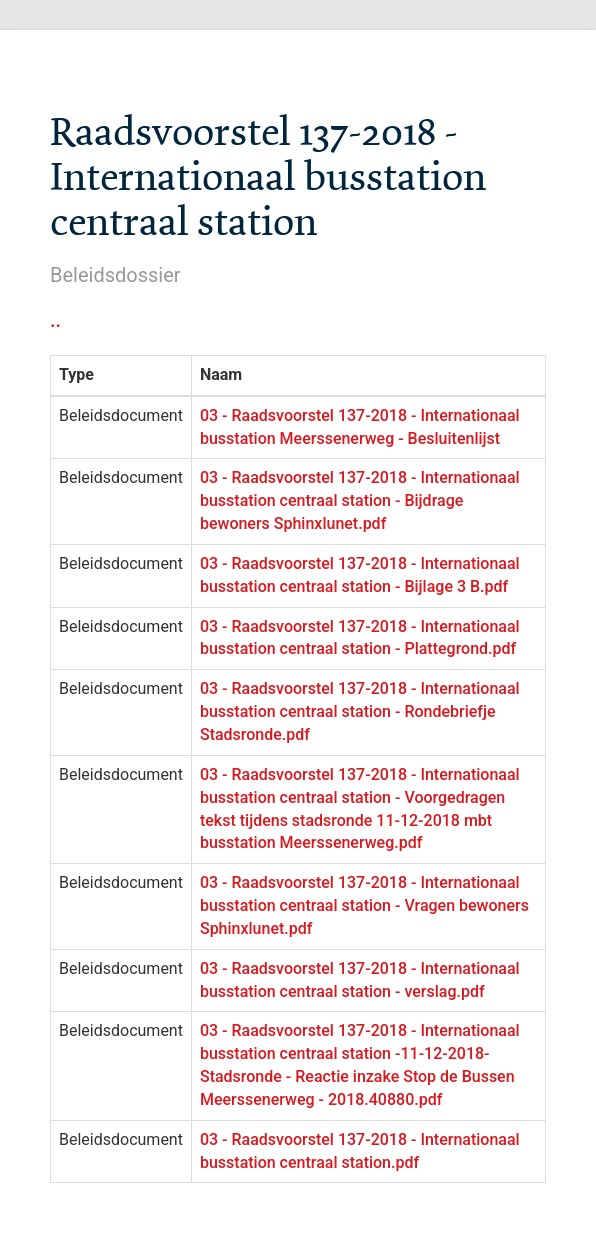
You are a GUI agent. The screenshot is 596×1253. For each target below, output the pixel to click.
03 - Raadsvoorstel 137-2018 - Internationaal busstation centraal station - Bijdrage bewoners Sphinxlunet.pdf (360, 500)
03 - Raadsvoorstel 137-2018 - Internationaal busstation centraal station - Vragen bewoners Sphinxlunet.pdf (364, 905)
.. (55, 320)
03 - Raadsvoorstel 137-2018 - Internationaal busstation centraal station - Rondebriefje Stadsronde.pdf (360, 711)
